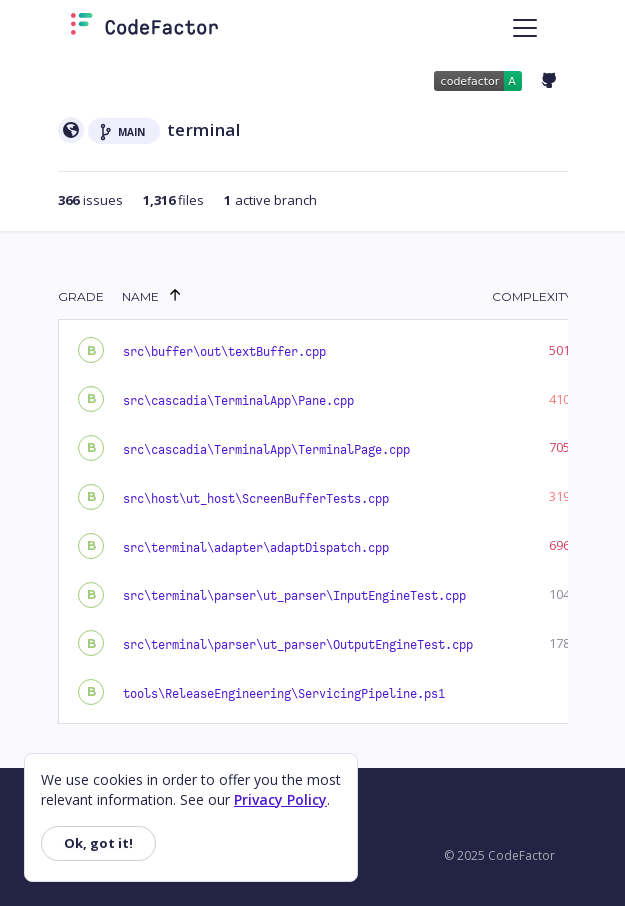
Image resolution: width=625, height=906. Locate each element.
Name (140, 296)
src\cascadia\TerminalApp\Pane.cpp (238, 401)
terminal (204, 129)
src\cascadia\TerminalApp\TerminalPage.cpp (266, 450)
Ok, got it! (98, 843)
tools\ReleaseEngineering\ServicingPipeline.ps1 (284, 694)
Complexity (532, 296)
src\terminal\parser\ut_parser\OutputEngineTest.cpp (298, 645)
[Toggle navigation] (525, 28)
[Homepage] (144, 28)
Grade (81, 296)
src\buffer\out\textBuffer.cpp (224, 352)
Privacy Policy (280, 799)
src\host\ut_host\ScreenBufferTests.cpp (256, 499)
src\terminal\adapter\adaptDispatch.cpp (256, 548)
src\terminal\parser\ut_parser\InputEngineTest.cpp (294, 596)
